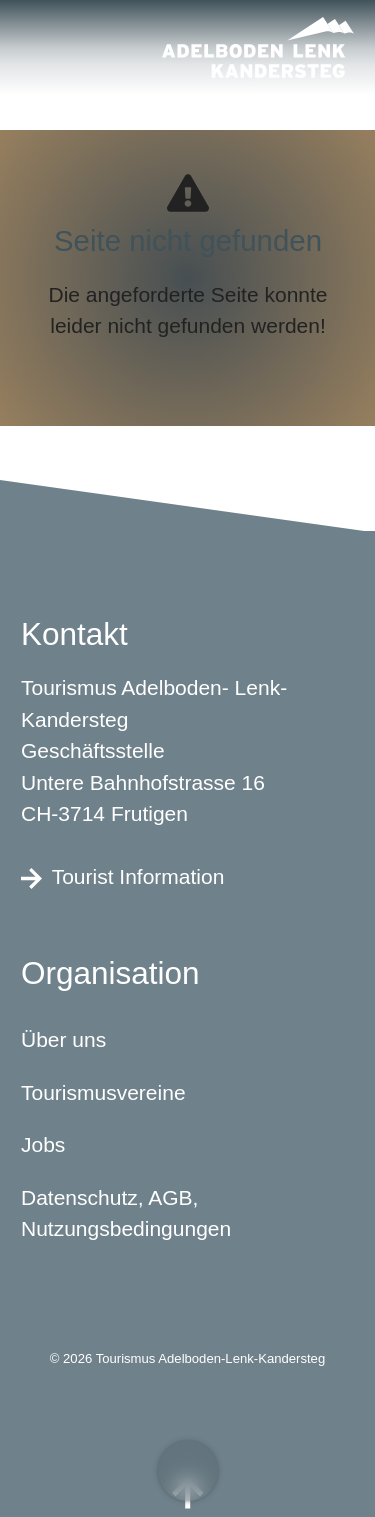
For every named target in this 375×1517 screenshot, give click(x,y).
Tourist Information (122, 876)
